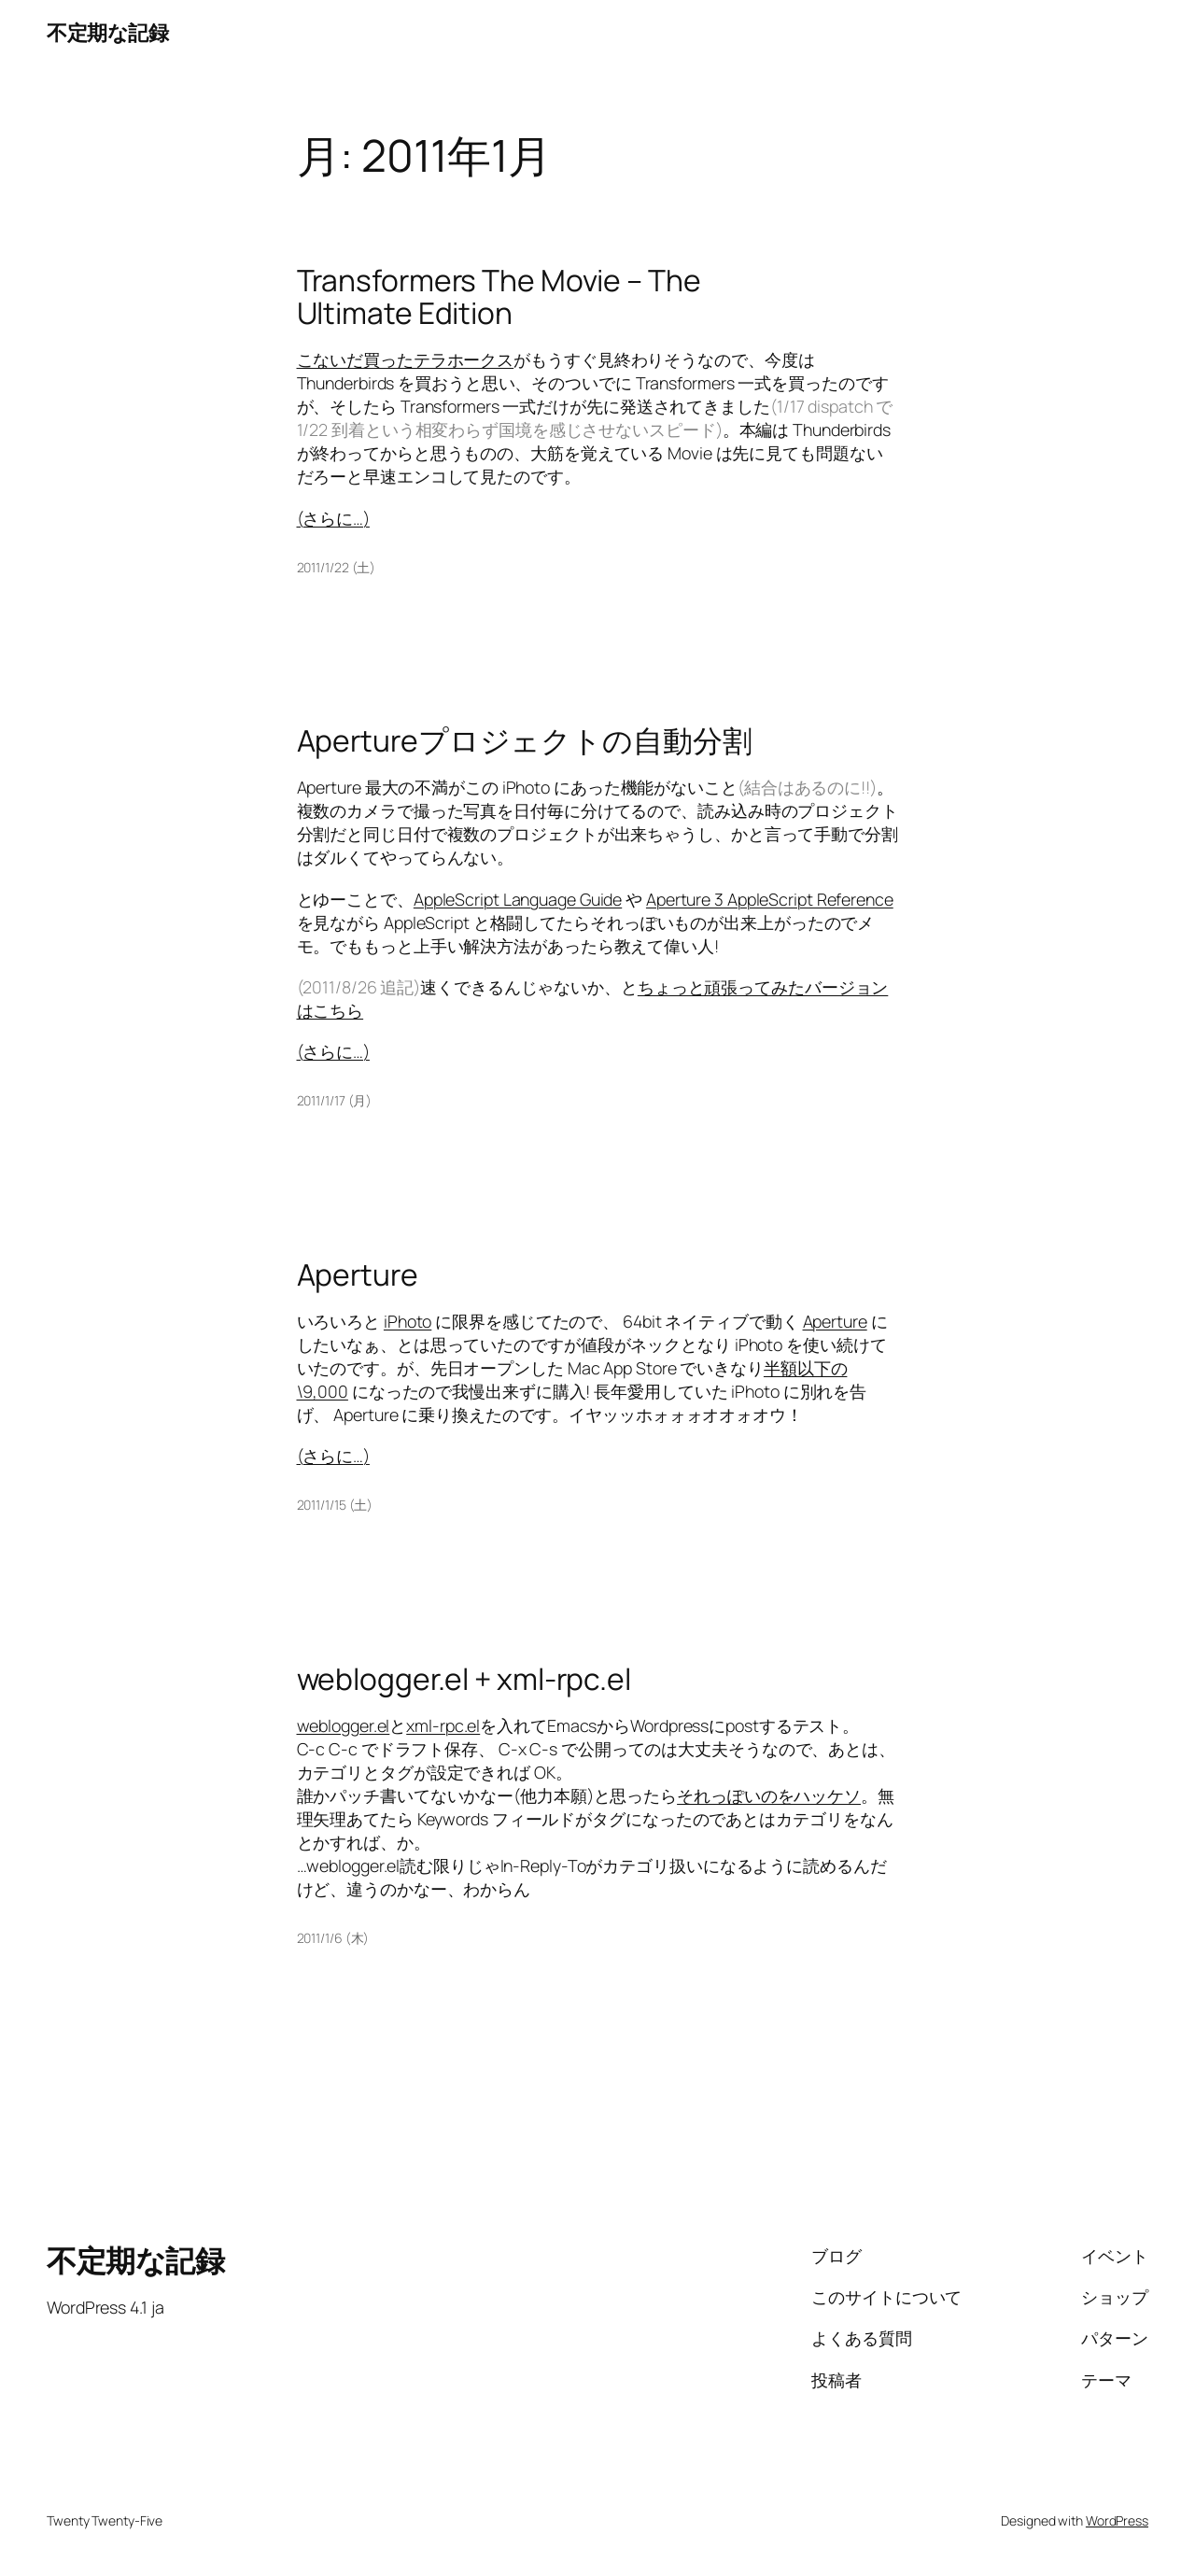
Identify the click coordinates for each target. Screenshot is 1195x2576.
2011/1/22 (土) (336, 567)
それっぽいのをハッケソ (769, 1795)
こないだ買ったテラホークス (405, 359)
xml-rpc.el (443, 1725)
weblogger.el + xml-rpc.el (464, 1679)
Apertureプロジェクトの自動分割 (524, 741)
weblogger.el (343, 1725)
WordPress (1117, 2520)
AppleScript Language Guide (518, 899)
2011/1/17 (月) (335, 1100)
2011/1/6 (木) (333, 1938)
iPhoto (407, 1321)
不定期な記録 (107, 33)
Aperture (357, 1275)
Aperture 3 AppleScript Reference (769, 899)
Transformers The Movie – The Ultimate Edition (499, 297)
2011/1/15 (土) (335, 1504)
